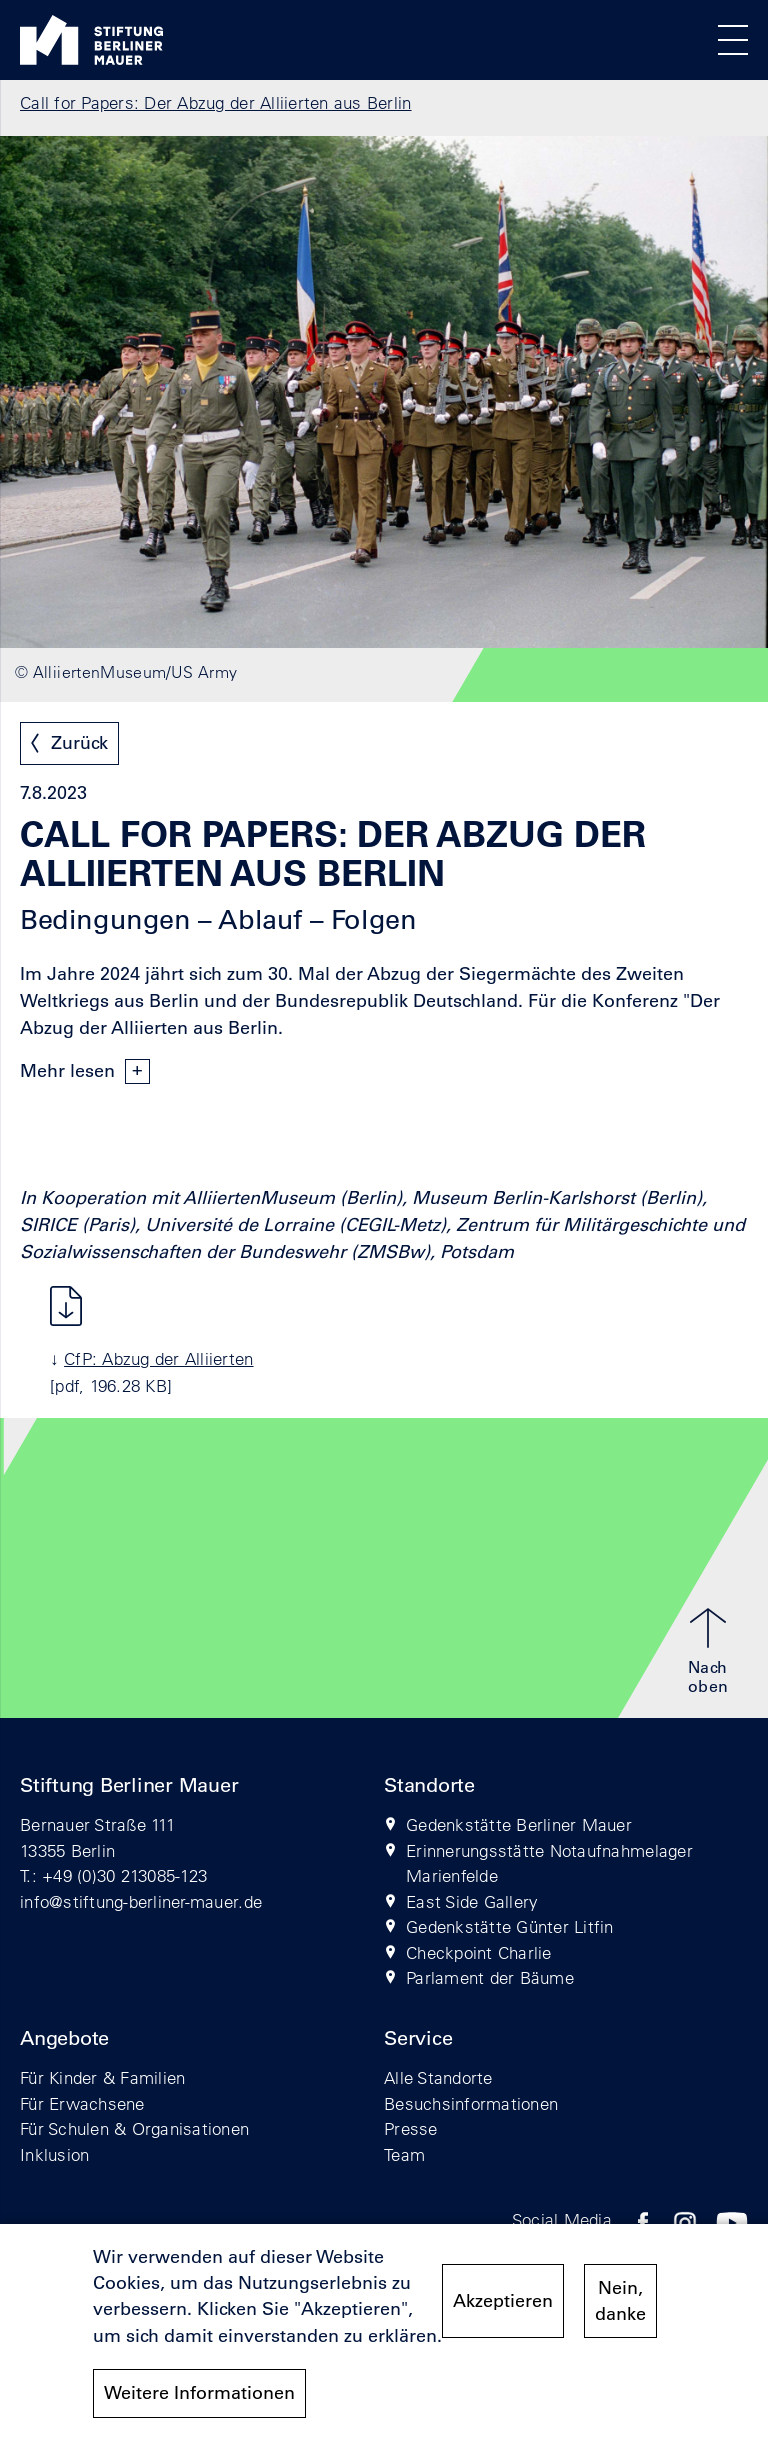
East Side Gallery (472, 1901)
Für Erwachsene (82, 2103)
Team (404, 2154)
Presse (411, 2128)
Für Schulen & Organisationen (134, 2128)
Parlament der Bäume (490, 1977)
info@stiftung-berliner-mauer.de (141, 1901)
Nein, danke (620, 2301)
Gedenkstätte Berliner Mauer (519, 1824)
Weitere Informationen (199, 2393)
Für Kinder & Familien (102, 2077)
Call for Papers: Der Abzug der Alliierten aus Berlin (216, 102)
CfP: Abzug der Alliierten (159, 1358)
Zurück (79, 743)
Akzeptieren (503, 2301)
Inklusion (54, 2154)
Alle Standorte (438, 2077)
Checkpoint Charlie (479, 1952)
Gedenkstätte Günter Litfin (510, 1926)
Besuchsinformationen (471, 2103)
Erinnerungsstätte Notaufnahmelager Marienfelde (549, 1863)
